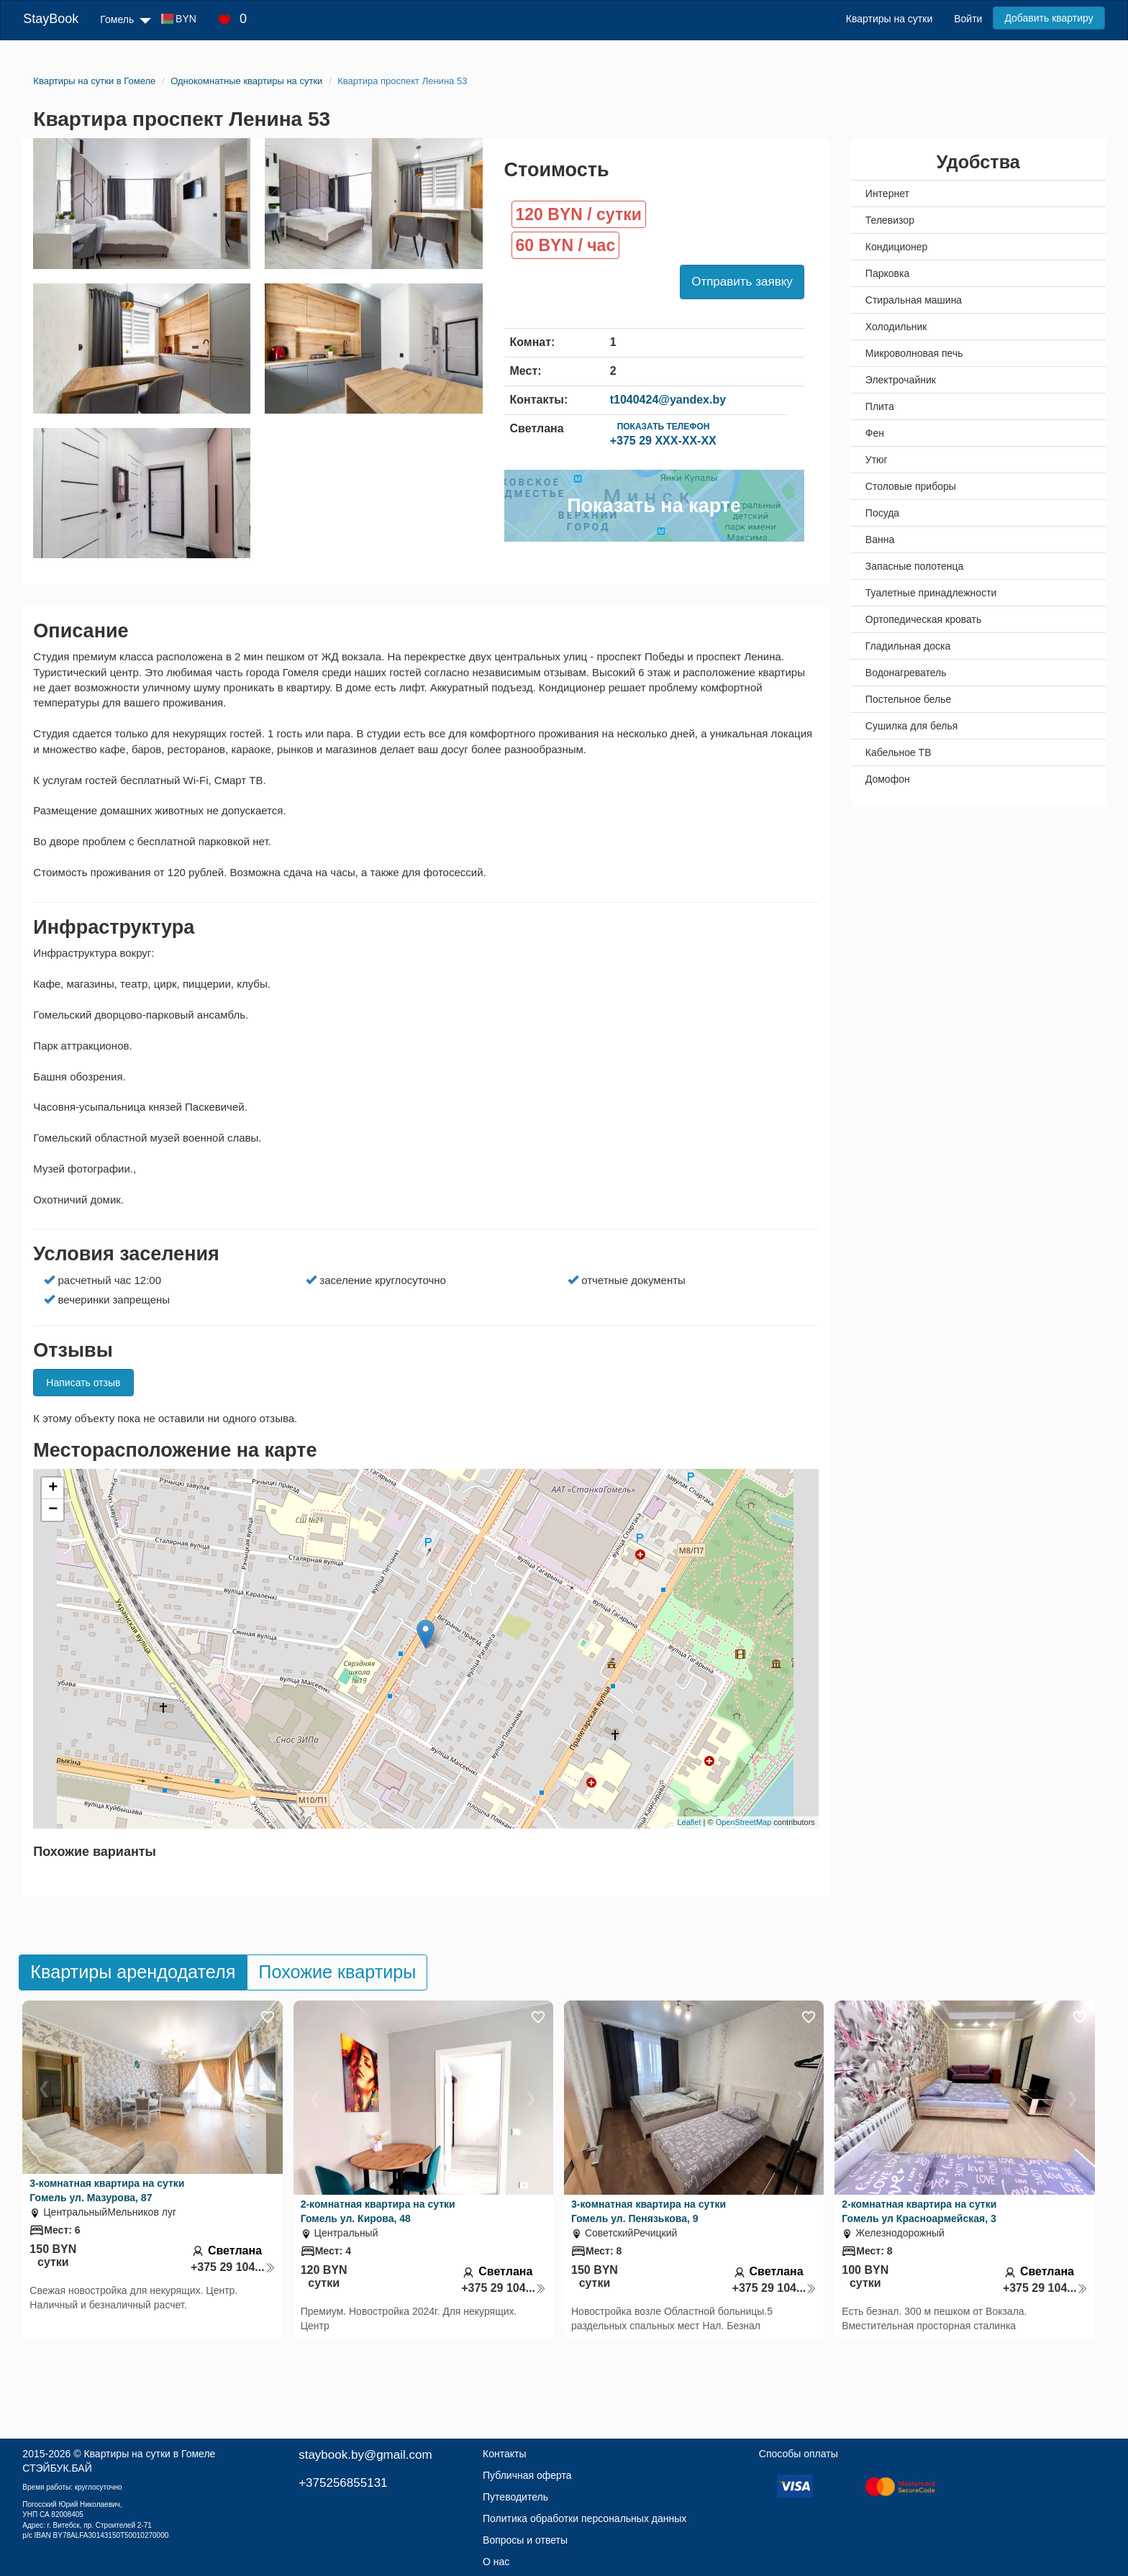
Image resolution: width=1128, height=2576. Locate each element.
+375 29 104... (233, 2267)
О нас (496, 2561)
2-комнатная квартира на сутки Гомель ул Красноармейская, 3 (919, 2211)
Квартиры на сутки (889, 18)
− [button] (53, 1510)
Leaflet (689, 1822)
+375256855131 (343, 2483)
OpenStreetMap (744, 1822)
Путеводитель (515, 2497)
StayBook (50, 19)
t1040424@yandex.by (668, 399)
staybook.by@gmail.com (365, 2455)
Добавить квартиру (1048, 18)
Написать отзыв (83, 1382)
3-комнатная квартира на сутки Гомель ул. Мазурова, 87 (106, 2190)
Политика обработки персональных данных (584, 2518)
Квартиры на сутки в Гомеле (149, 2453)
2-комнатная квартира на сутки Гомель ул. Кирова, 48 (378, 2211)
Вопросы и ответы (525, 2540)
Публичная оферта (527, 2475)
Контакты (504, 2453)
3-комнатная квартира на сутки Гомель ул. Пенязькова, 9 (648, 2211)
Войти (968, 18)
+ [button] (53, 1488)
